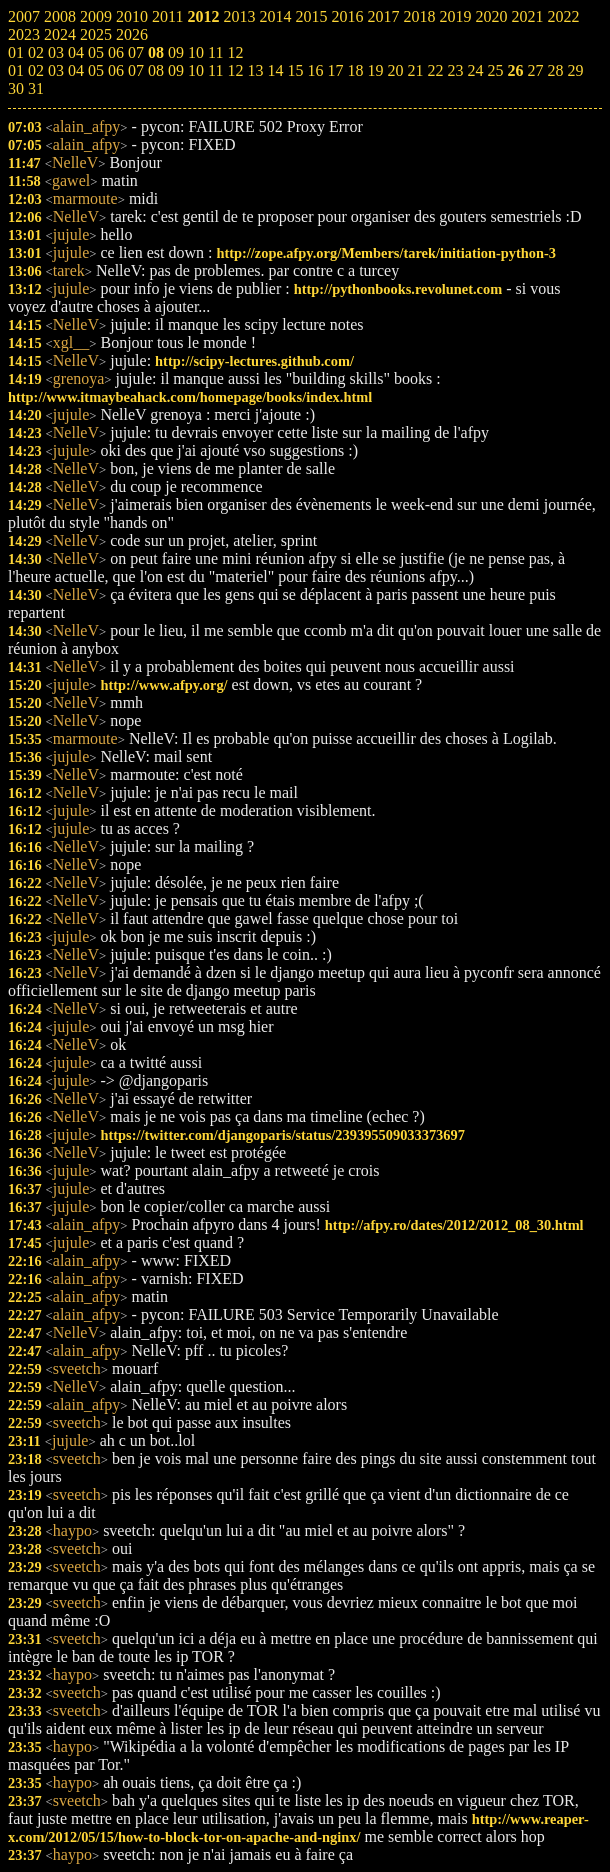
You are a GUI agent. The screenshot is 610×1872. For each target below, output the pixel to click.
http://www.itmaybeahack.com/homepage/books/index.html (190, 397)
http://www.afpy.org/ (163, 685)
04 (76, 70)
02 (36, 70)
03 (56, 70)
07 (136, 70)
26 (515, 70)
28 (555, 70)
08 (156, 70)
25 (495, 70)
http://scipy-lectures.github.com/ (254, 361)
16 (315, 70)
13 (255, 70)
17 (335, 70)
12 (235, 70)
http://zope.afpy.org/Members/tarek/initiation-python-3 (386, 253)
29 (575, 70)
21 (415, 70)
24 (475, 70)
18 (355, 70)
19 (375, 70)
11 (215, 70)
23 (455, 70)
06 (116, 70)
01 (16, 70)
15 (295, 70)
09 (176, 70)
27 (535, 70)
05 (96, 70)
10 (196, 70)
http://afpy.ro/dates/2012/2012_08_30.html (454, 1225)
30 (16, 88)
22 (435, 70)
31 (36, 88)
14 (275, 70)
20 (395, 70)
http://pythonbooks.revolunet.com (398, 289)
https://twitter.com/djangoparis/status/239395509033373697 (282, 1135)
